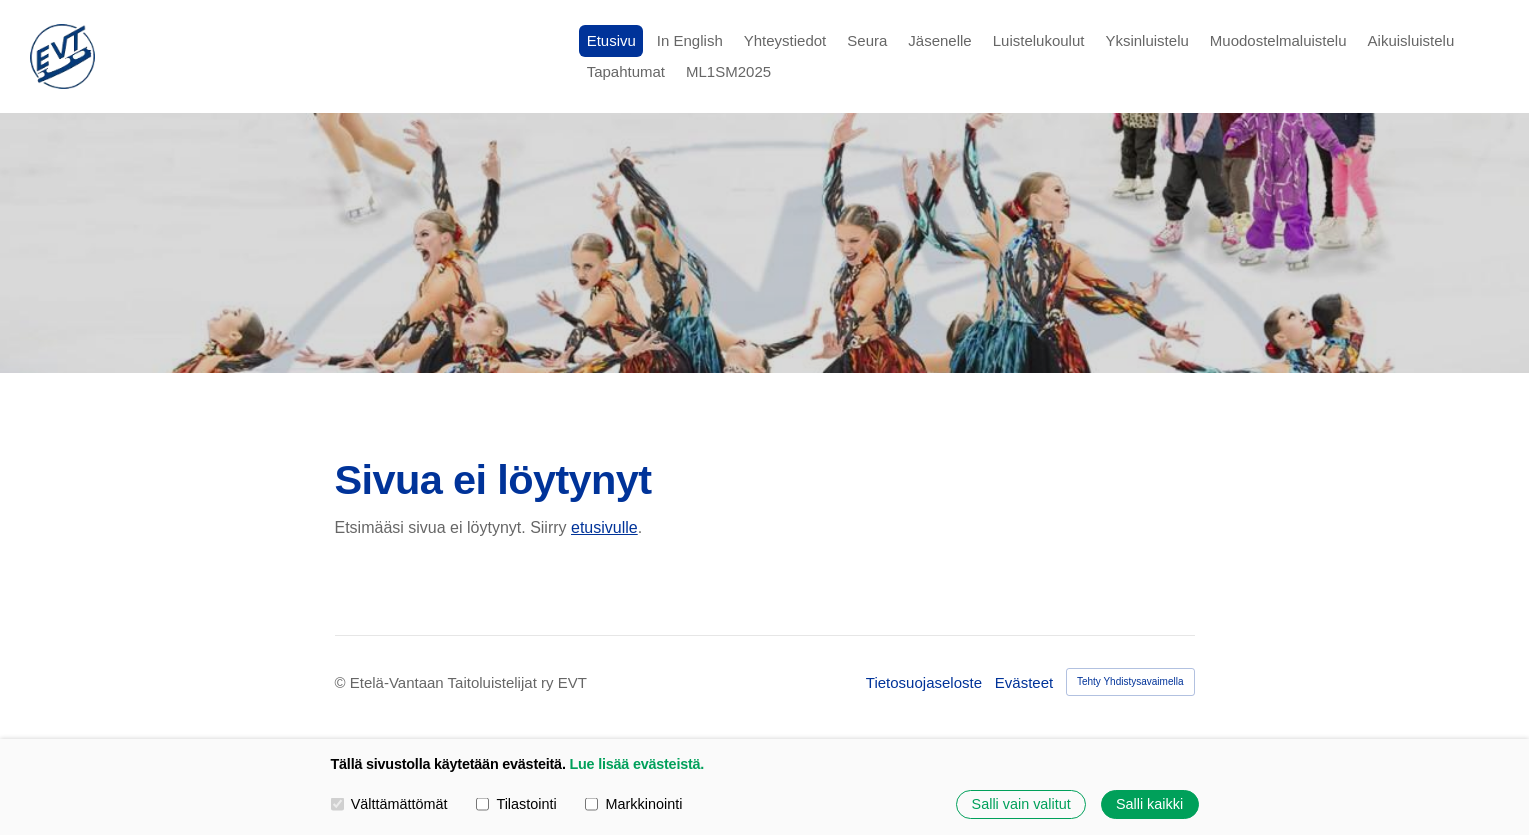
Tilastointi (516, 804)
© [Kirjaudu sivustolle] (342, 682)
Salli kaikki (1149, 804)
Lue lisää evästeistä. (636, 764)
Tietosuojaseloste (924, 682)
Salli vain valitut (1021, 804)
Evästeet (1024, 682)
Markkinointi (633, 804)
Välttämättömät (389, 804)
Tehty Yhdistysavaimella (1130, 681)
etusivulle (604, 527)
